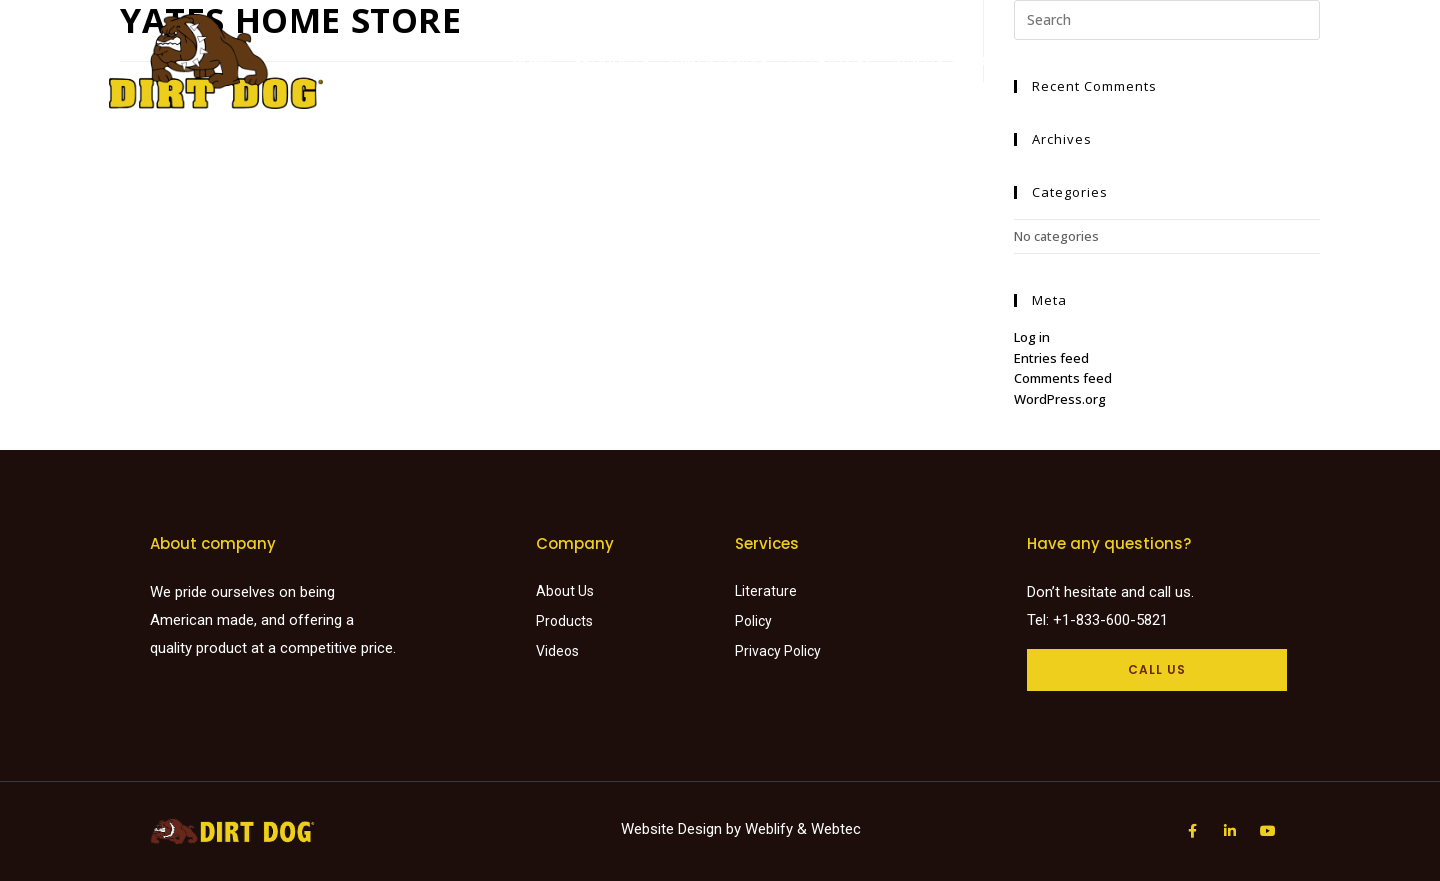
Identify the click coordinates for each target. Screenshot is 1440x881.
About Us (998, 60)
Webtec (836, 829)
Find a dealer (719, 60)
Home (533, 60)
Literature (831, 60)
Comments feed (1063, 378)
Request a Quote (1119, 60)
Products (611, 60)
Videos (918, 60)
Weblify (769, 829)
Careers (1235, 60)
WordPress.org (1060, 399)
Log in (1032, 337)
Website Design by (683, 829)
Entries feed (1051, 358)
